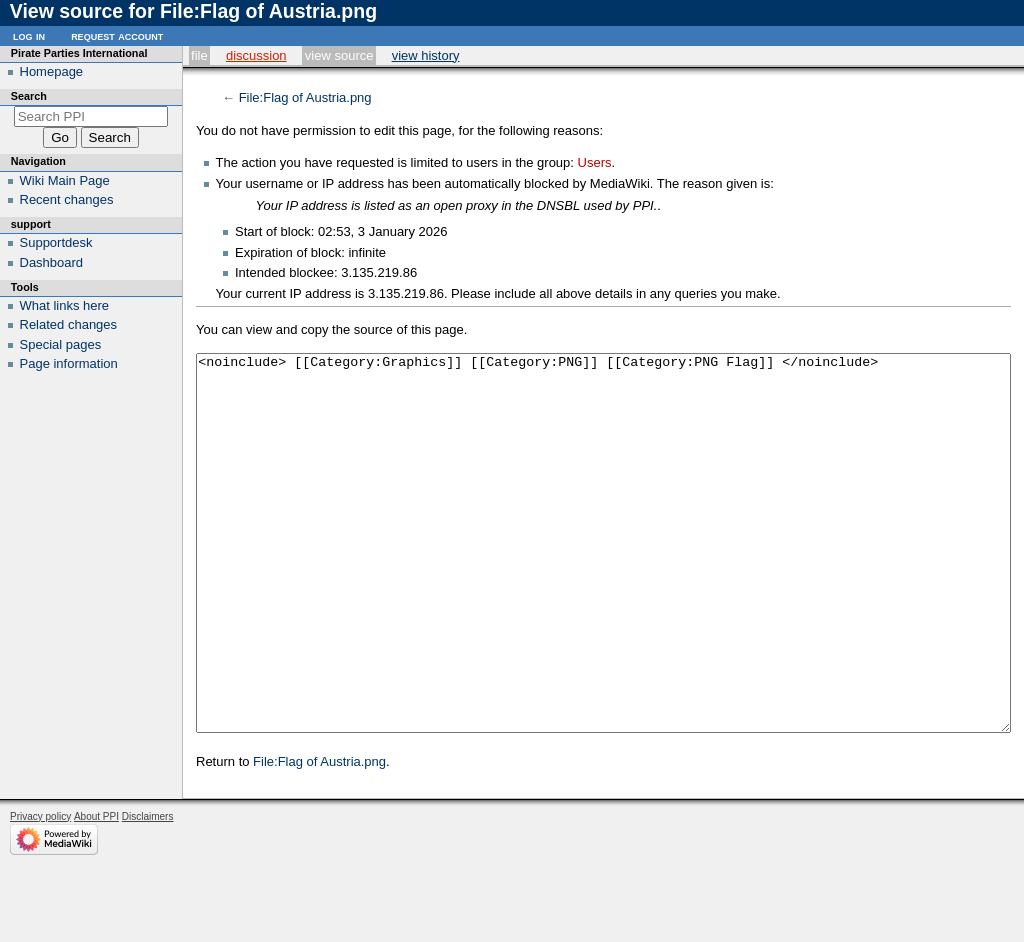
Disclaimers (148, 891)
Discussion (256, 55)
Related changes (69, 324)
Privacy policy (40, 891)
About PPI (96, 891)
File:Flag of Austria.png (305, 97)
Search (29, 96)
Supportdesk (56, 242)
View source (339, 55)
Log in (29, 35)
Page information (69, 363)
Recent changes (67, 199)
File (199, 55)
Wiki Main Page (65, 180)
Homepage (52, 71)
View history (426, 55)
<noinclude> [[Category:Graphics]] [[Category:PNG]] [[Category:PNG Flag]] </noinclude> (603, 580)
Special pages (61, 344)
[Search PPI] (91, 116)
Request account (117, 35)
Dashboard (52, 262)
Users (595, 162)
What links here (65, 305)
